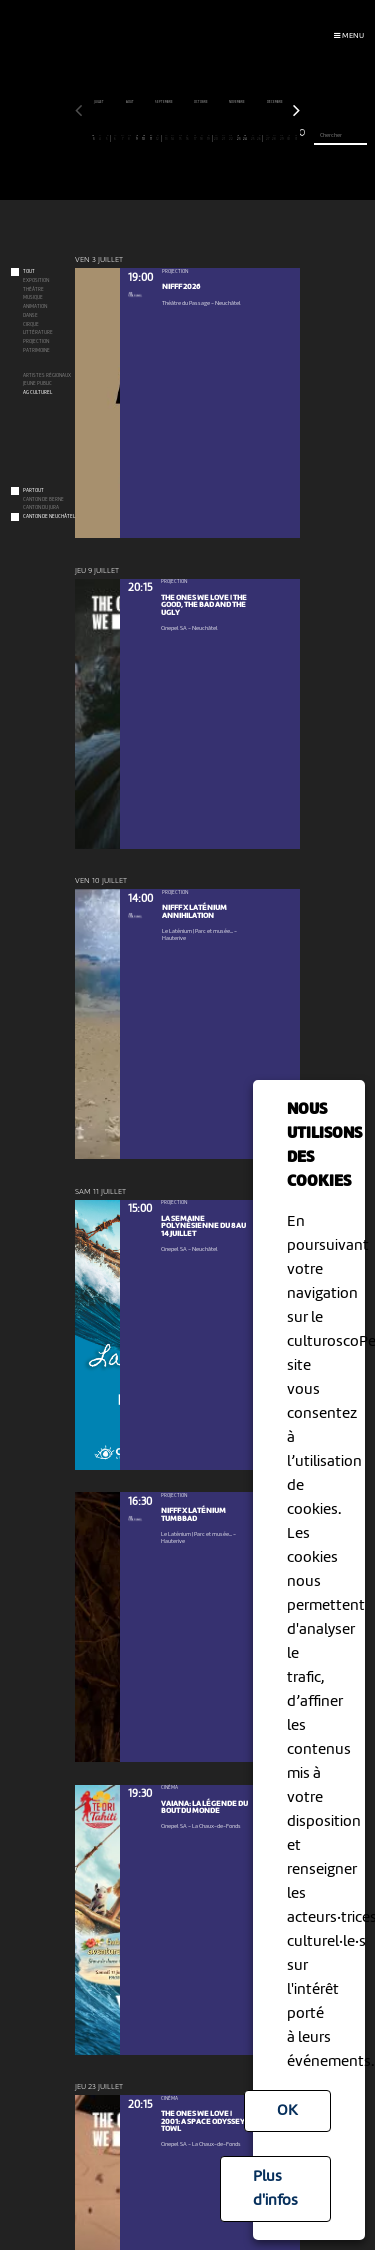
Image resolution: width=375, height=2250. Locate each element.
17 (194, 138)
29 (281, 138)
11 (151, 138)
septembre (164, 102)
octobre (201, 102)
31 (296, 138)
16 (187, 138)
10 (144, 138)
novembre (237, 102)
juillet (99, 102)
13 (165, 138)
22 (231, 138)
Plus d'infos (275, 2189)
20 (216, 138)
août (130, 102)
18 (202, 138)
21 (223, 138)
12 (158, 138)
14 (173, 138)
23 (238, 138)
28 (274, 138)
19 (209, 138)
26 (260, 138)
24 (245, 138)
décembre (275, 102)
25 (252, 138)
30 (289, 138)
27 (267, 138)
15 (180, 138)
